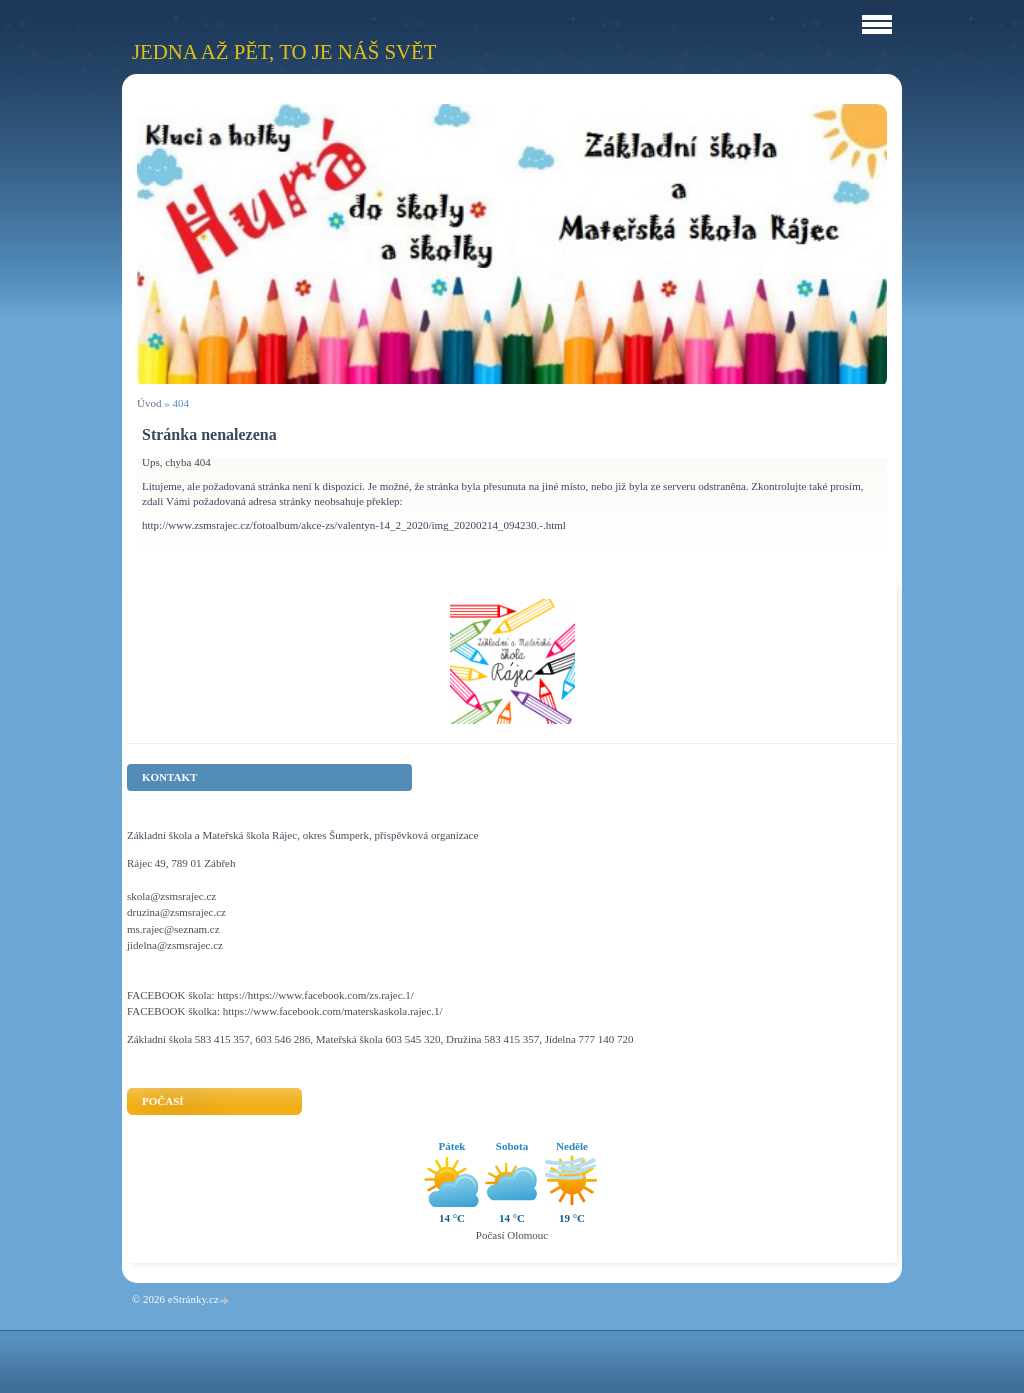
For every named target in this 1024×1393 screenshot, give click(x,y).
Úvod (149, 403)
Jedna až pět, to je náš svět (284, 51)
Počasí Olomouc (512, 1235)
